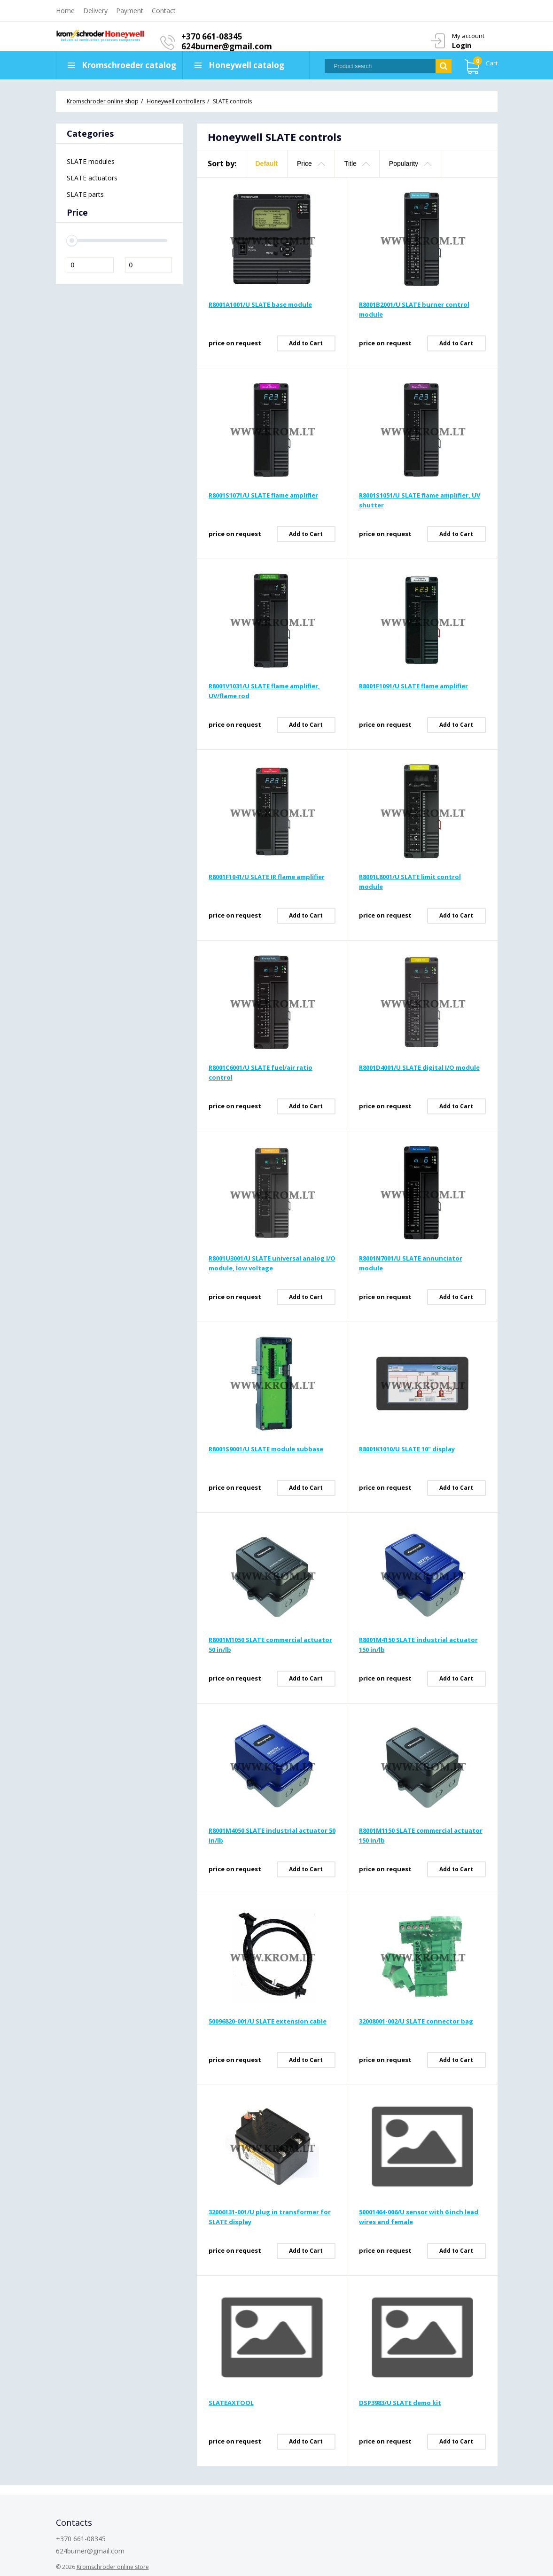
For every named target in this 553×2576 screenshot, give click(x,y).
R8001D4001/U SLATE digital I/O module (419, 1067)
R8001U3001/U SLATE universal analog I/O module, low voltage (272, 1263)
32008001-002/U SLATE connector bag (416, 2021)
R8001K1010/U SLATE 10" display (407, 1449)
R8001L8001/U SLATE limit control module (410, 881)
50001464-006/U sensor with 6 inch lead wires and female (418, 2217)
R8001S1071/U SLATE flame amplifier (263, 495)
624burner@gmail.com (227, 46)
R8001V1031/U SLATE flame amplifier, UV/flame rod (264, 691)
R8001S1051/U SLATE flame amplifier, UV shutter (419, 500)
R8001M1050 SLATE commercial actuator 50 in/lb (270, 1644)
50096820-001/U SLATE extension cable (268, 2021)
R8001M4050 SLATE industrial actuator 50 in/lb (272, 1835)
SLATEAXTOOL (231, 2402)
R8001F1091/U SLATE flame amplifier (413, 686)
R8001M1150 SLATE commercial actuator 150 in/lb (421, 1835)
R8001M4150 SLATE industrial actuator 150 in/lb (418, 1644)
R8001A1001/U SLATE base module (260, 304)
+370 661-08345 (212, 36)
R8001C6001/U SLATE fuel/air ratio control (260, 1072)
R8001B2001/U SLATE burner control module (414, 309)
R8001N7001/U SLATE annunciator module (410, 1263)
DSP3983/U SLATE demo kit (400, 2402)
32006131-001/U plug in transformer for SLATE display (270, 2217)
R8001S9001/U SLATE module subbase (266, 1449)
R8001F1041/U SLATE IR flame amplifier (267, 876)
